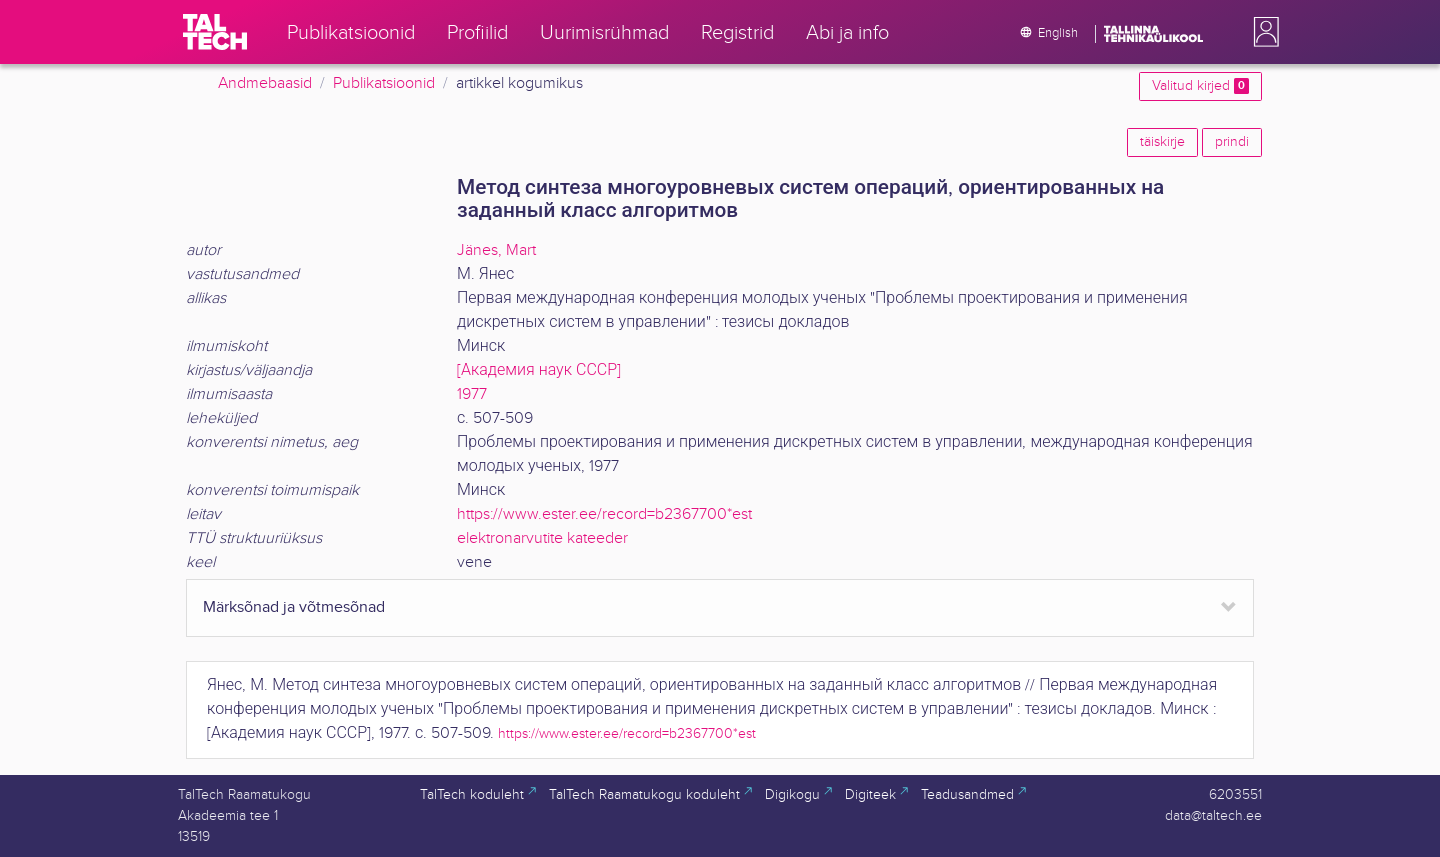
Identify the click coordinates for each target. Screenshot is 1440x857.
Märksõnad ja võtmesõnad (294, 607)
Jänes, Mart (496, 250)
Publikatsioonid (384, 83)
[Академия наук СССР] (539, 370)
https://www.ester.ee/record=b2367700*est (604, 514)
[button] (1262, 32)
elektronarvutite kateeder (542, 538)
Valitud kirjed (1200, 86)
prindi (1232, 142)
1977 (472, 394)
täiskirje (1162, 142)
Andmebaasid (265, 83)
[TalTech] (215, 32)
